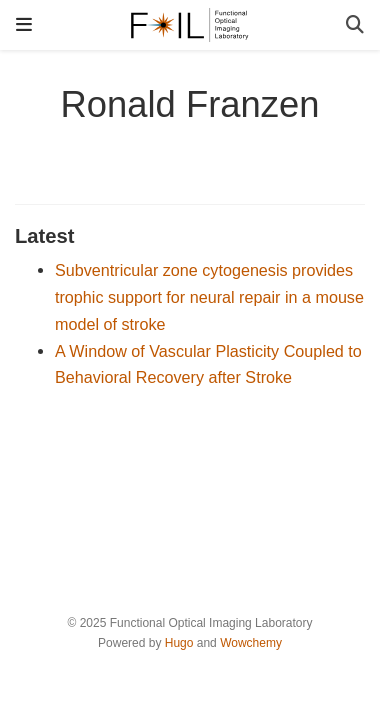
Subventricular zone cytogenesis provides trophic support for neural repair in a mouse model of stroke (209, 296)
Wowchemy (251, 643)
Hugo (179, 643)
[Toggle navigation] (24, 24)
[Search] (355, 25)
